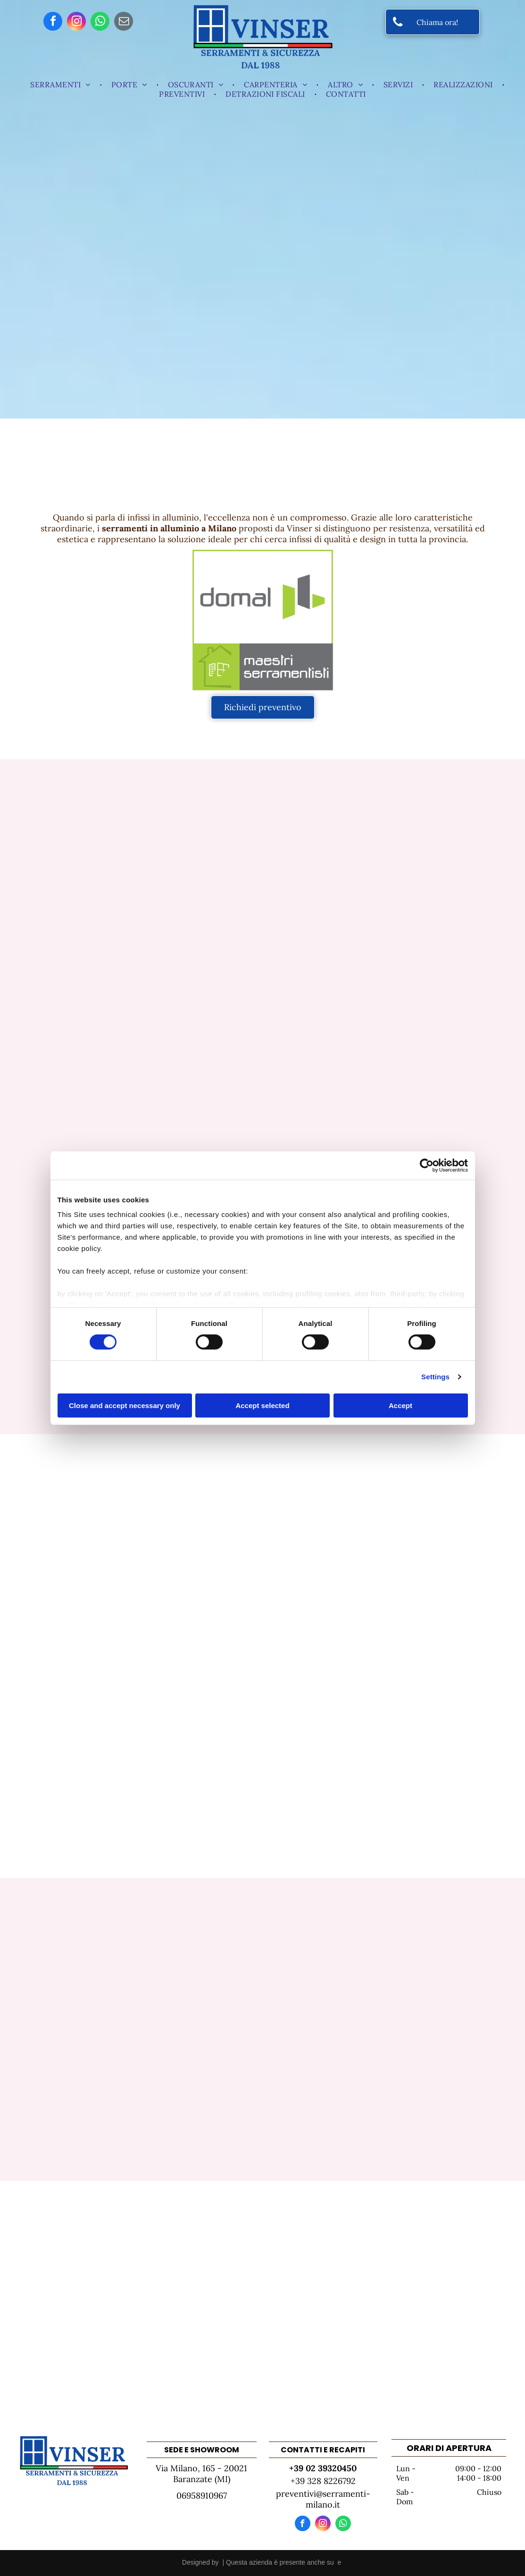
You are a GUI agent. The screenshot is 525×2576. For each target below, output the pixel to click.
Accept (400, 1405)
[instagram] (76, 22)
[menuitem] (61, 84)
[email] (123, 22)
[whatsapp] (100, 22)
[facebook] (52, 22)
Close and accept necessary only (124, 1405)
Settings (435, 1377)
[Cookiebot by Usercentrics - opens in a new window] (426, 1165)
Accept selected (262, 1405)
